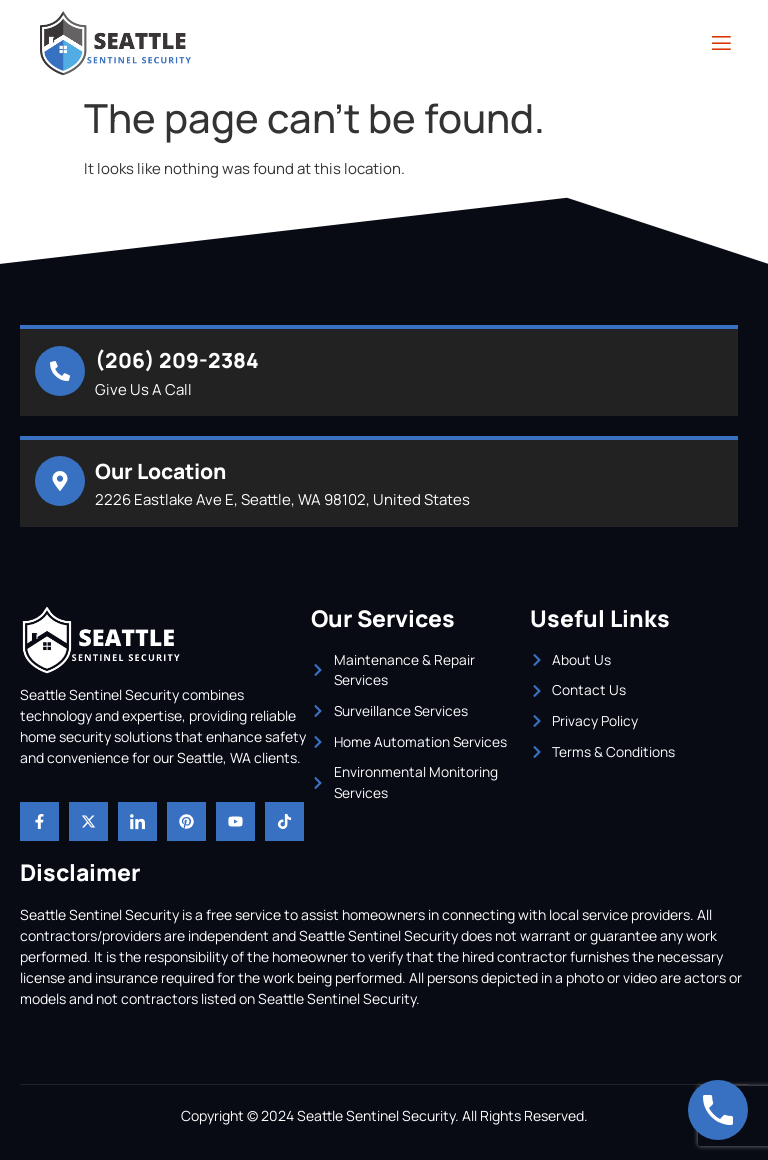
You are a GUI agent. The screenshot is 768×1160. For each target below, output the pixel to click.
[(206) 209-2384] (60, 371)
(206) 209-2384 (177, 360)
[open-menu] (720, 43)
